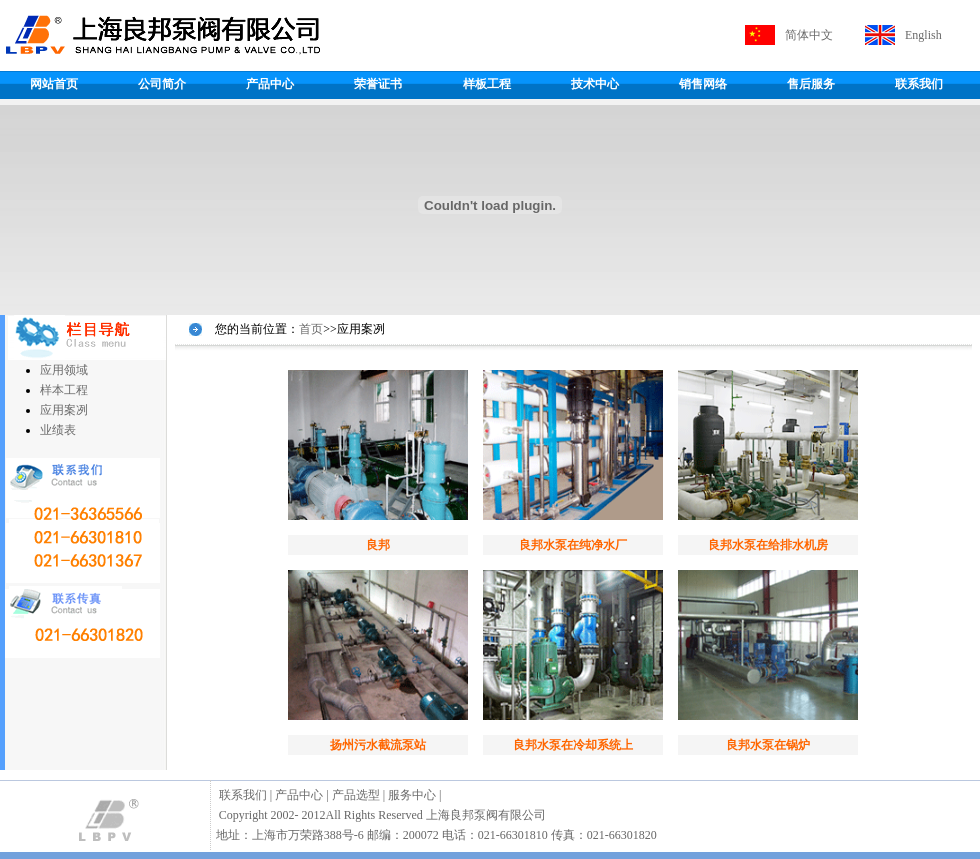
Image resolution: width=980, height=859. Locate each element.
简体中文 (809, 35)
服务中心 (412, 795)
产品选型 (356, 795)
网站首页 (54, 84)
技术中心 (595, 84)
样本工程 (64, 390)
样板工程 (487, 84)
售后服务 (811, 84)
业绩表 (58, 430)
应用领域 (64, 370)
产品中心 (270, 84)
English (923, 35)
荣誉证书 (378, 84)
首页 (311, 329)
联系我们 (919, 84)
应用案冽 (64, 410)
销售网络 (703, 84)
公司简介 (162, 84)
